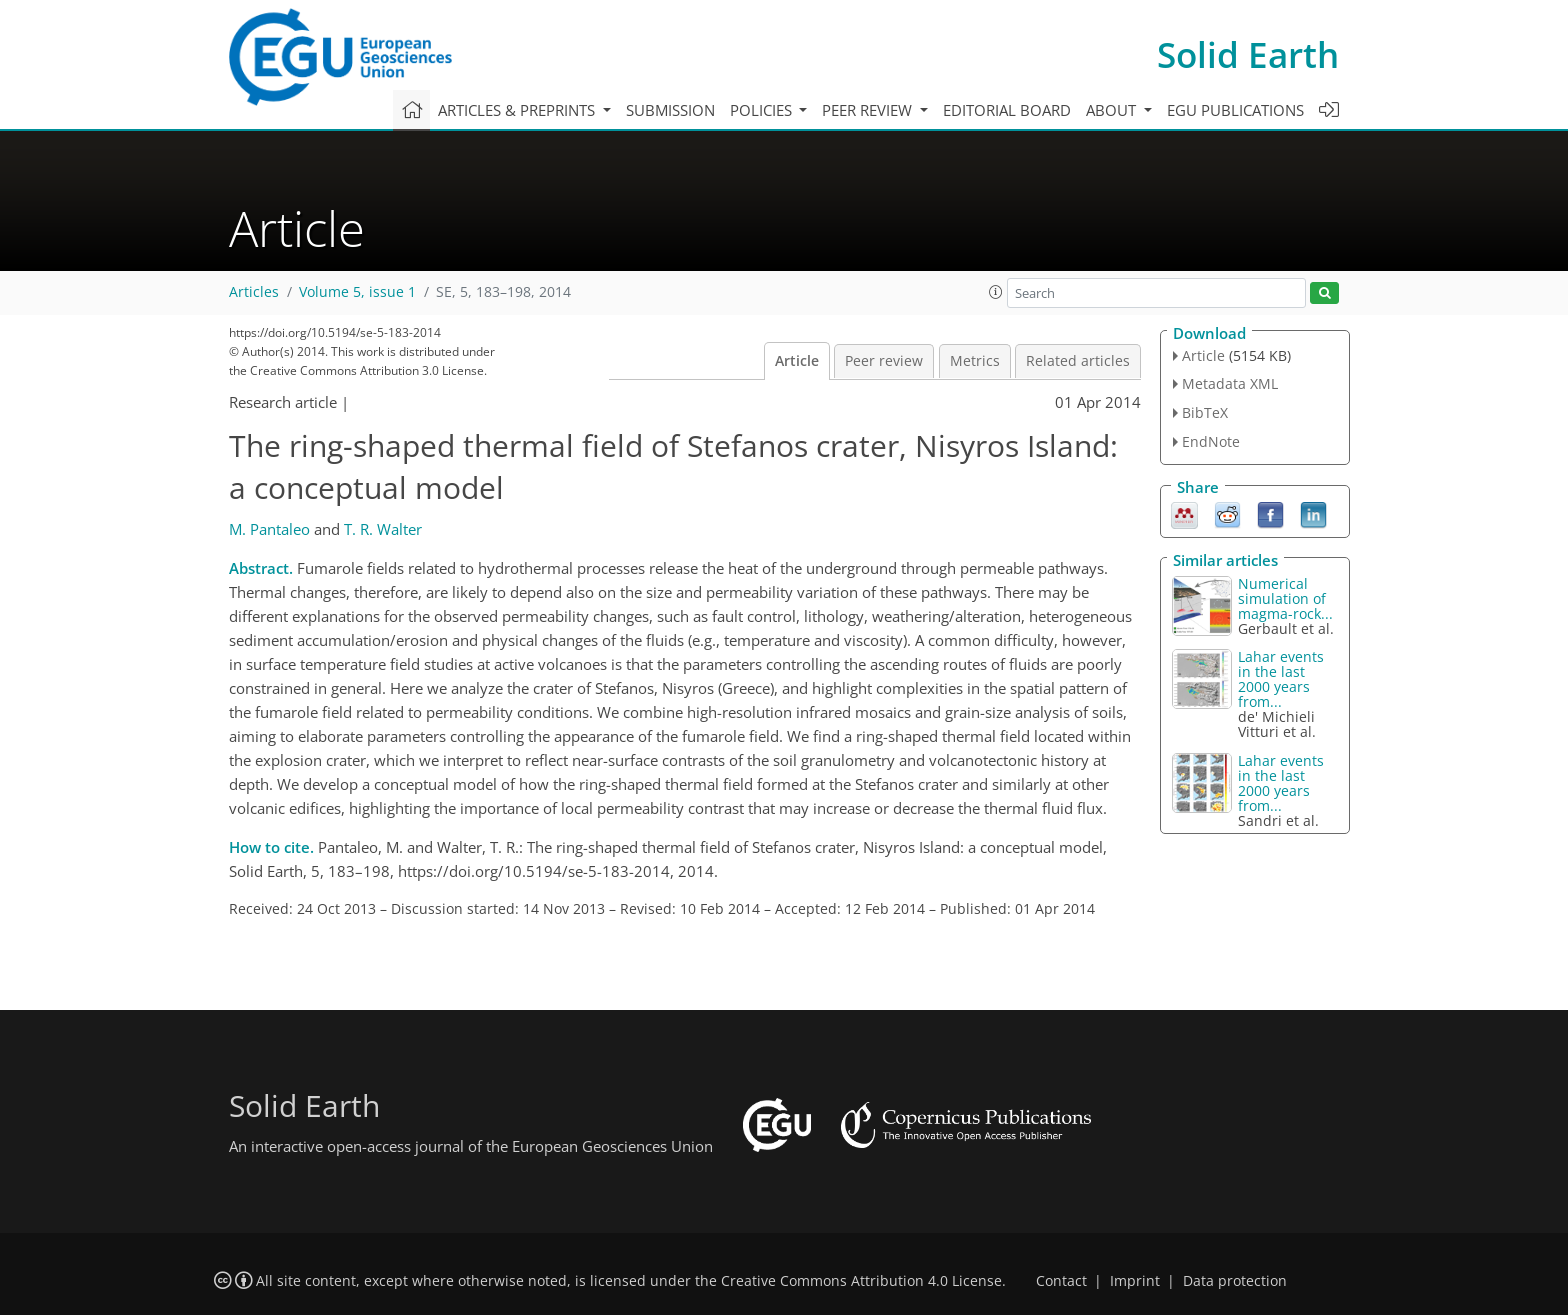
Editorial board (1007, 110)
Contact (1061, 1281)
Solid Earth (1248, 54)
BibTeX (1205, 412)
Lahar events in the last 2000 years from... (1281, 679)
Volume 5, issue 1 (357, 292)
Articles (254, 292)
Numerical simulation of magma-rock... (1285, 598)
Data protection (1235, 1281)
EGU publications (1235, 110)
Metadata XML (1230, 383)
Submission (670, 110)
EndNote (1211, 441)
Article (797, 361)
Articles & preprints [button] (518, 110)
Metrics (975, 361)
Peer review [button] (869, 110)
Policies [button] (763, 110)
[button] (996, 292)
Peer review (884, 361)
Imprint (1135, 1281)
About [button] (1113, 110)
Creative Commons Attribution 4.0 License (861, 1281)
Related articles (1078, 361)
